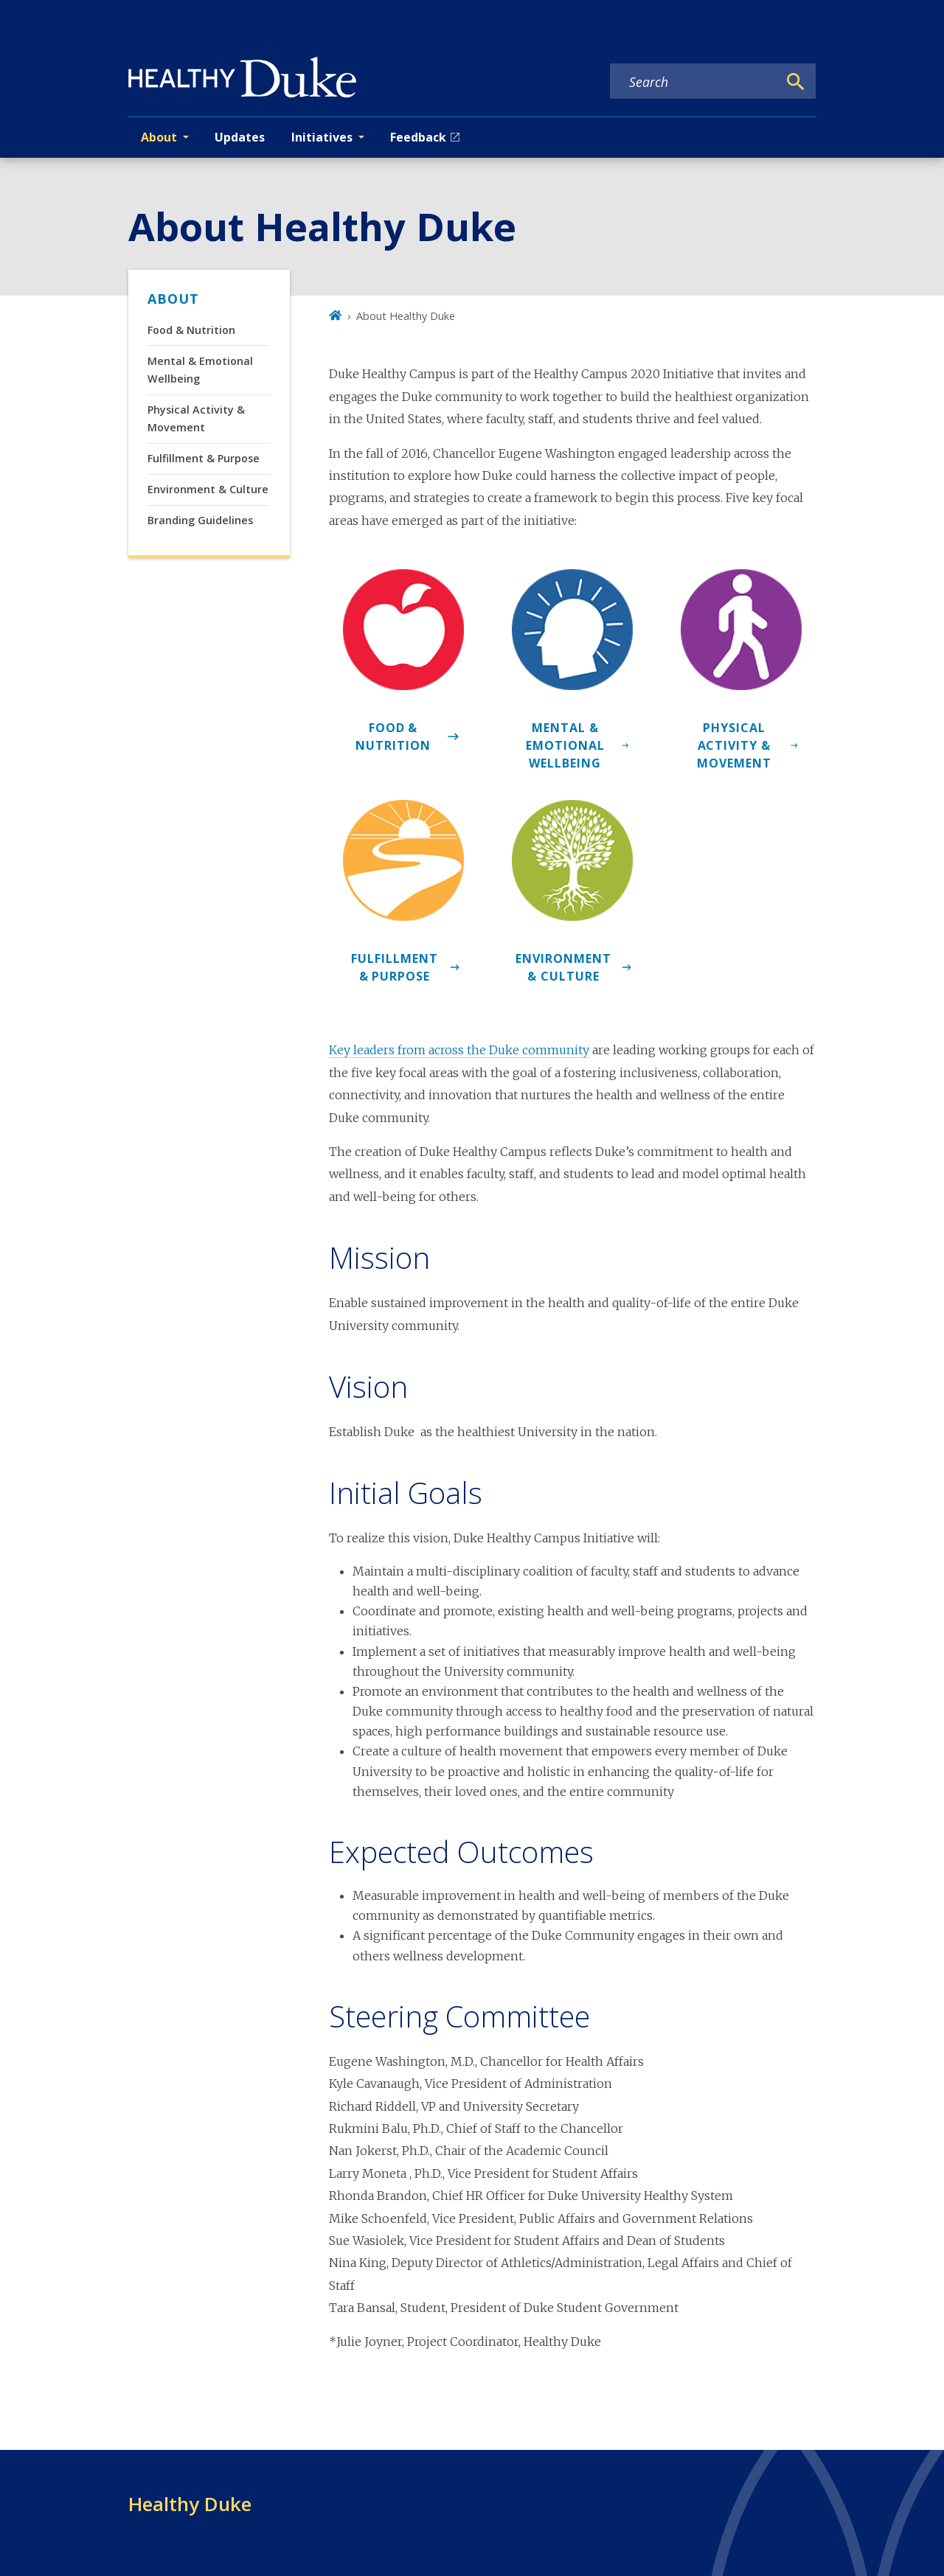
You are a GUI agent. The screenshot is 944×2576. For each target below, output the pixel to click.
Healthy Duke (189, 2503)
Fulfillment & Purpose (204, 458)
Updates (240, 137)
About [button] (159, 137)
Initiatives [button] (322, 137)
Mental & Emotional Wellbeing (200, 370)
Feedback (418, 137)
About (173, 298)
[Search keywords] (694, 82)
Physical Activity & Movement (196, 418)
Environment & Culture (208, 489)
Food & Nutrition (191, 330)
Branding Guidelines (200, 520)
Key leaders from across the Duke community (459, 1049)
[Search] (796, 82)
